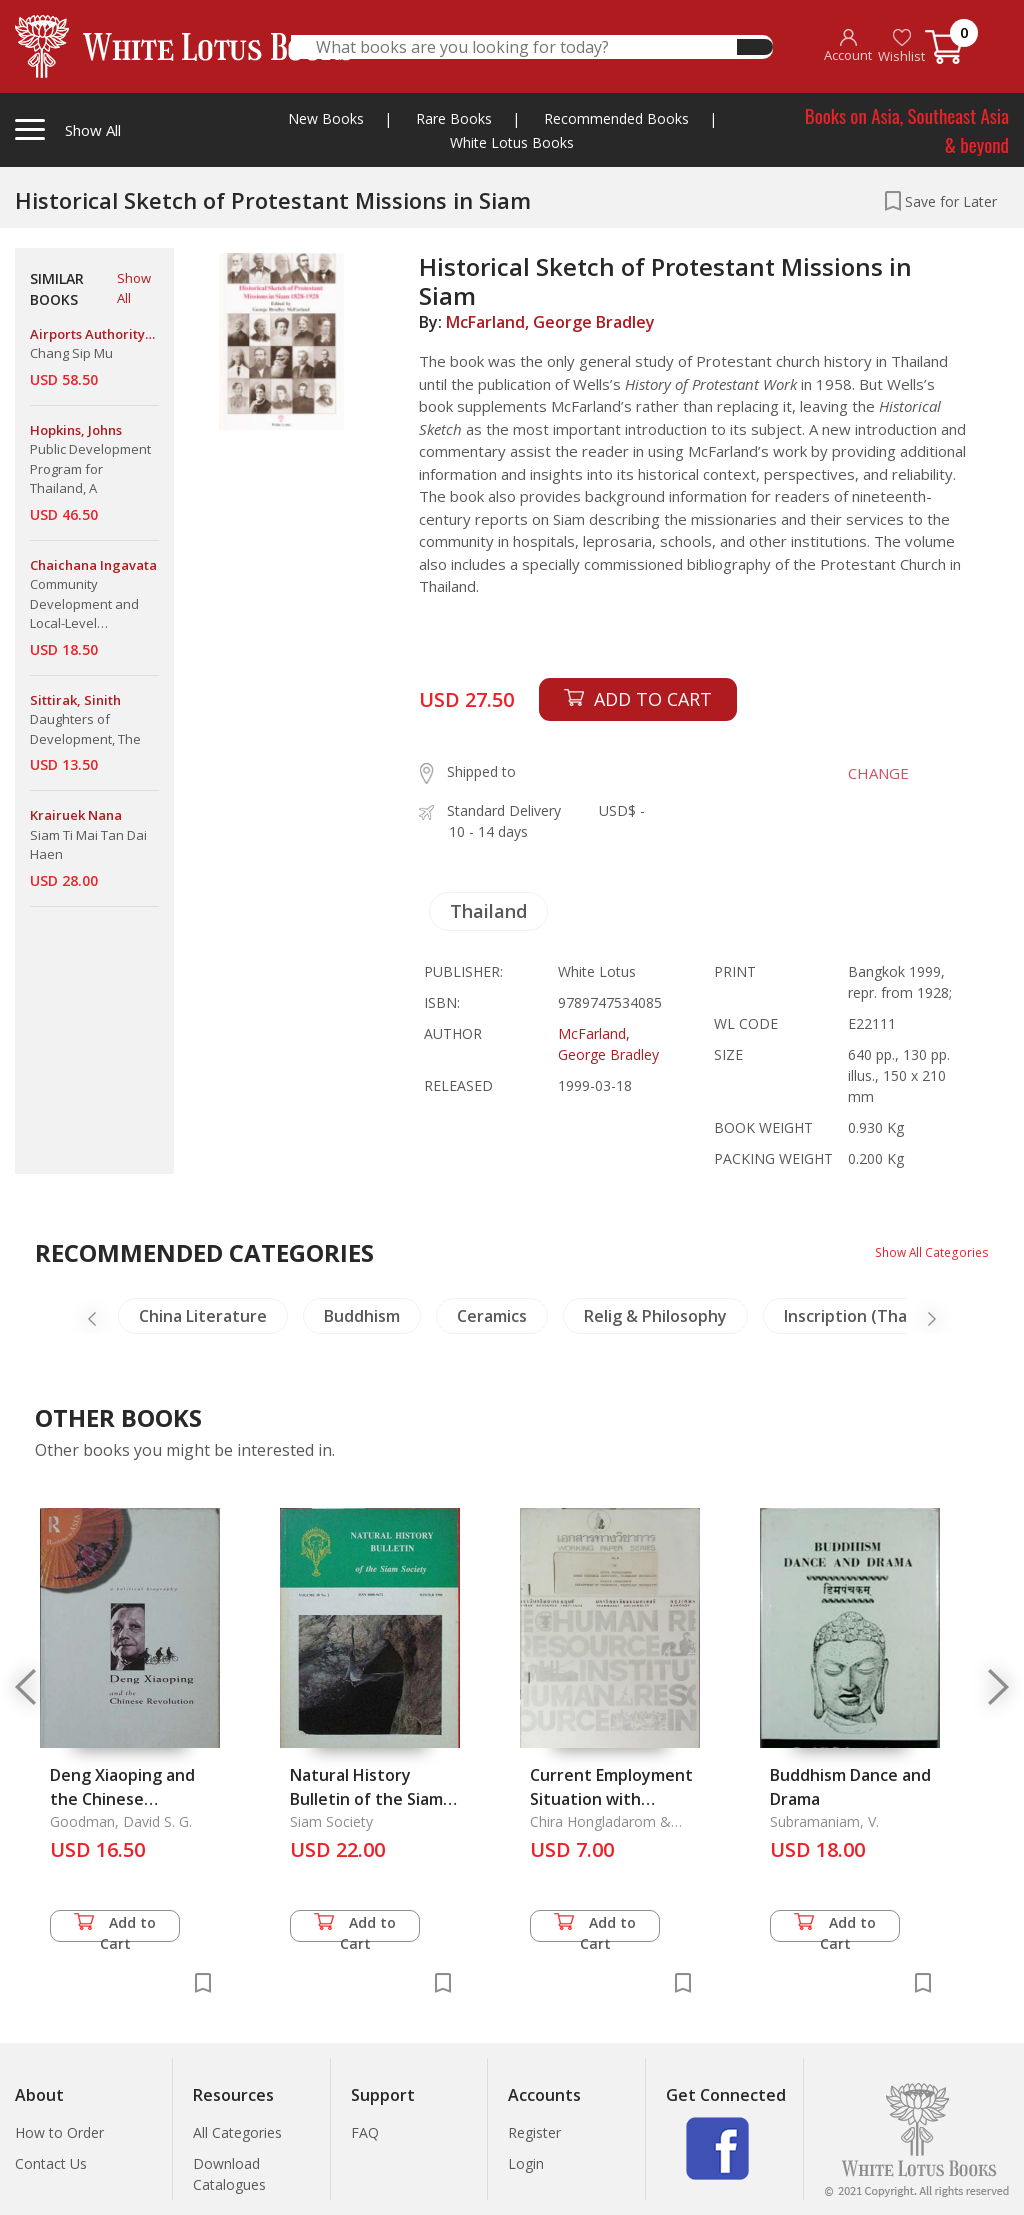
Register (534, 2132)
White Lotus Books (512, 142)
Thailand (488, 911)
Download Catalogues (229, 2174)
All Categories (237, 2132)
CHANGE (859, 773)
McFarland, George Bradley (550, 322)
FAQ (365, 2132)
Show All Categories (924, 1251)
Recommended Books (616, 118)
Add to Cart (115, 1927)
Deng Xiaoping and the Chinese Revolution (122, 1799)
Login (526, 2163)
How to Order (59, 2132)
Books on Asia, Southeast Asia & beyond (907, 129)
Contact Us (51, 2163)
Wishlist (901, 46)
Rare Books (454, 118)
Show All (134, 288)
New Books (326, 118)
